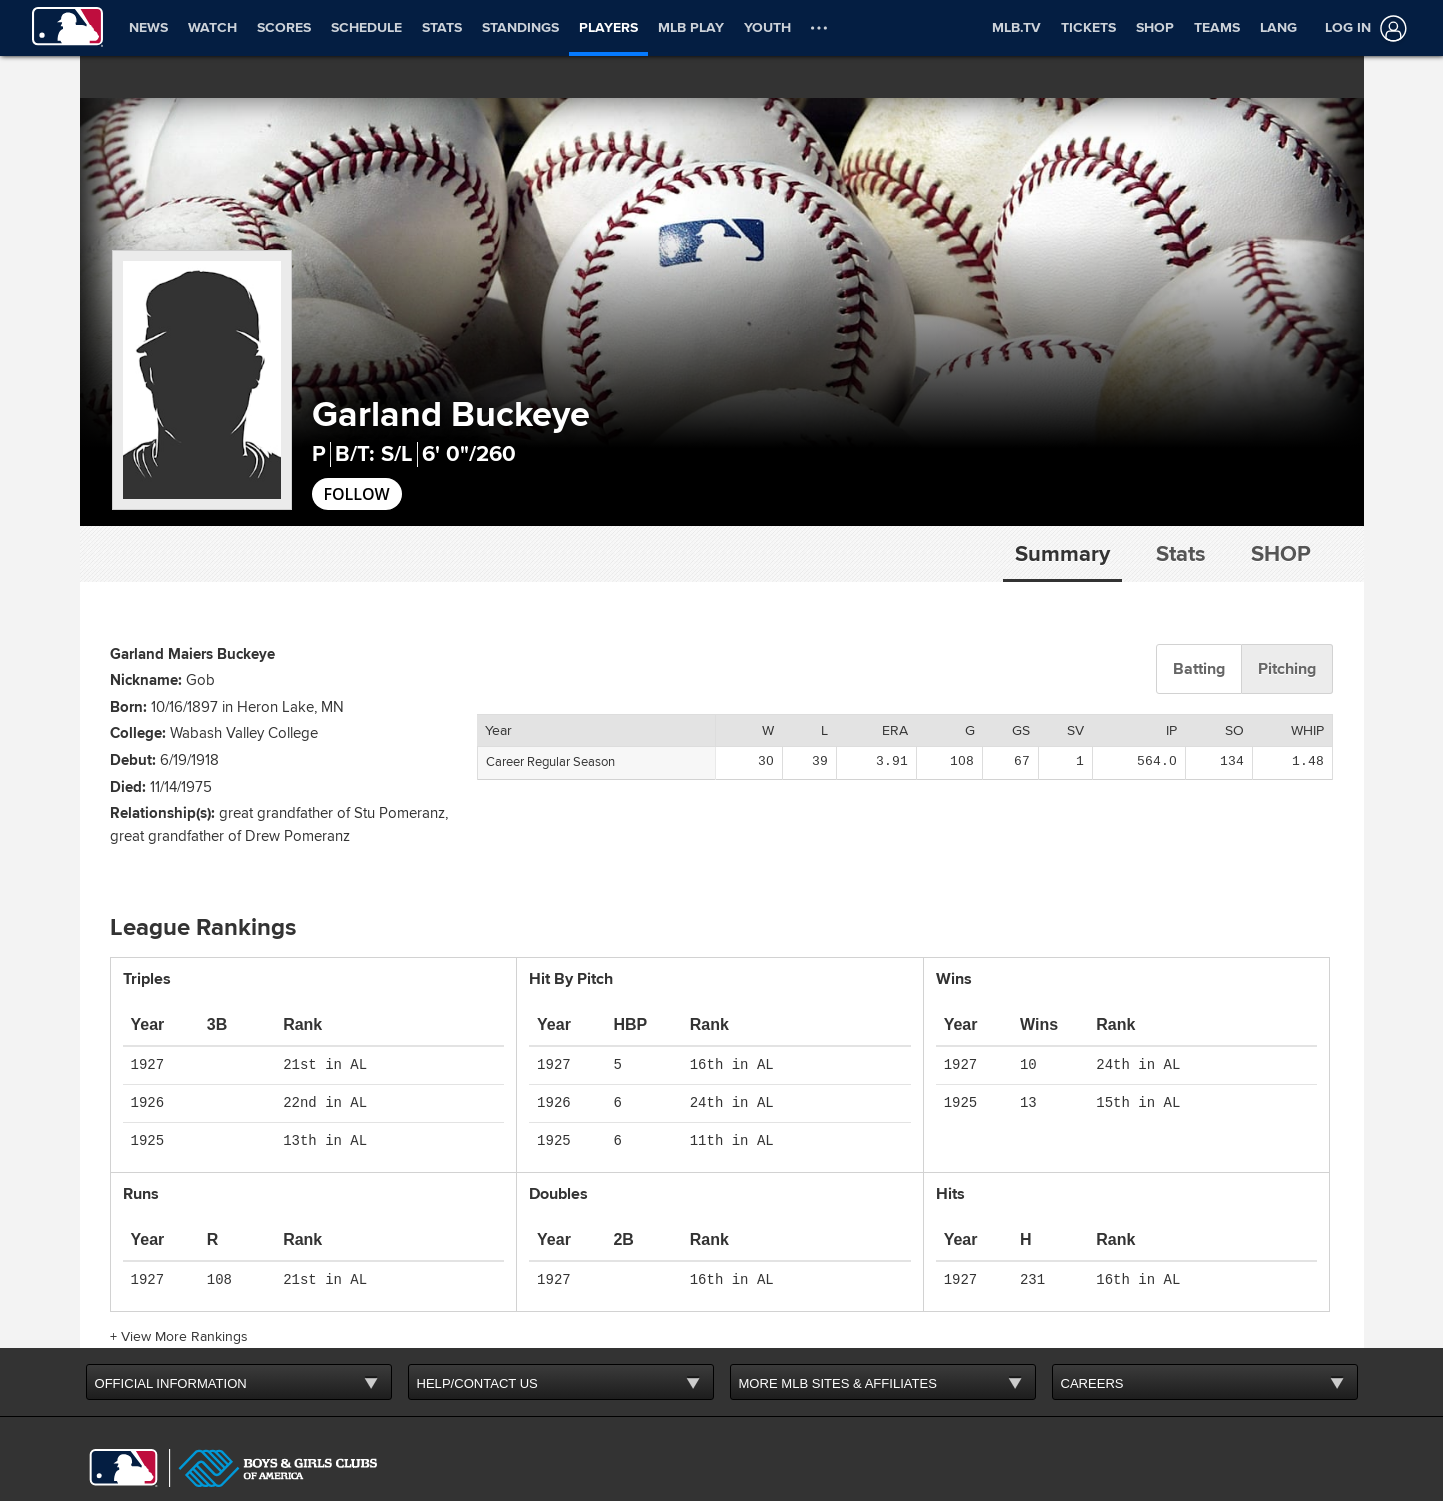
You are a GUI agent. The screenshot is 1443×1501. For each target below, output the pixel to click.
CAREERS (1092, 1351)
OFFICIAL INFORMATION (171, 1351)
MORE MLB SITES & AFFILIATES (838, 1351)
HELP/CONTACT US (477, 1351)
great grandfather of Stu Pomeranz (332, 781)
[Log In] (1362, 28)
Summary (1062, 554)
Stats (1180, 554)
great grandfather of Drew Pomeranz (230, 804)
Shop (1281, 554)
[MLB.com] (123, 1436)
